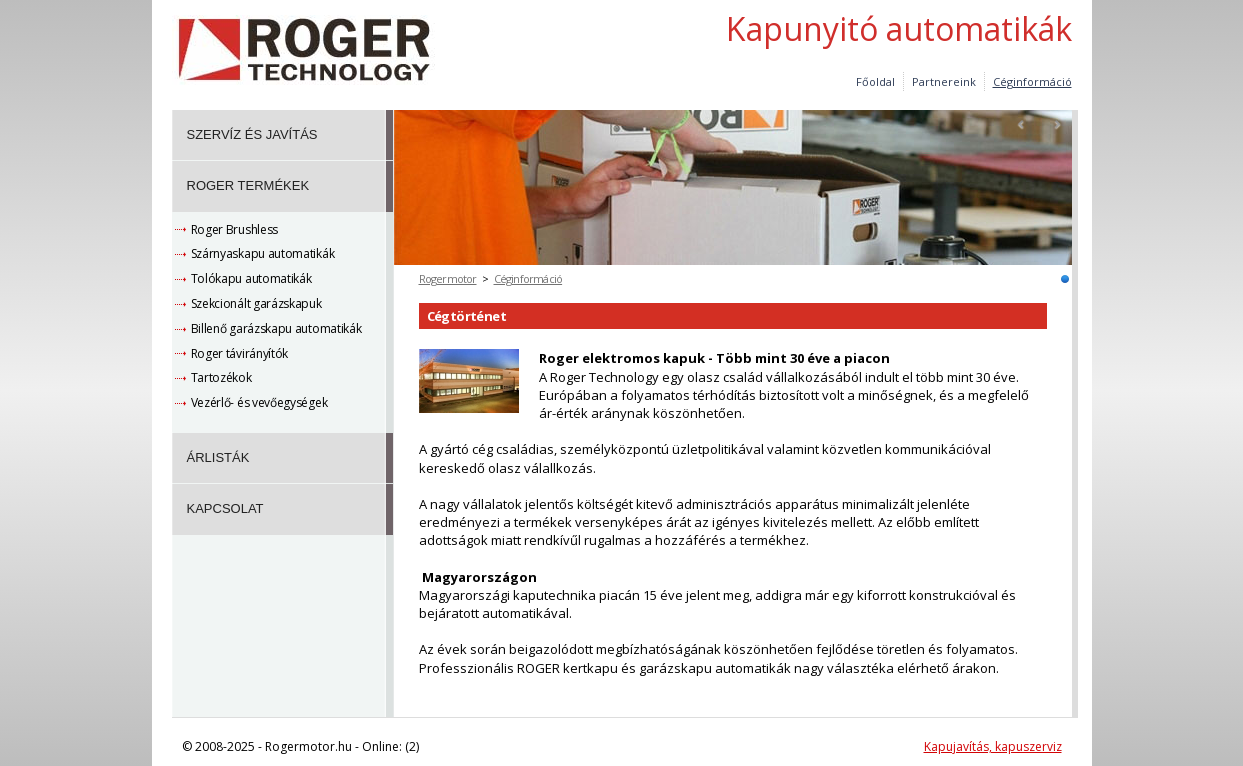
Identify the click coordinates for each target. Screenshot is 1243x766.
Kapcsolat (225, 508)
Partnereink (944, 81)
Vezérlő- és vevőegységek (259, 402)
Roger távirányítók (240, 353)
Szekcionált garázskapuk (256, 303)
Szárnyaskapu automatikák (263, 253)
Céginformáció (528, 278)
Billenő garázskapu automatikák (276, 328)
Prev (1022, 125)
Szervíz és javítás (252, 134)
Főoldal (875, 81)
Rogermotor (448, 278)
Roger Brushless (235, 229)
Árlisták (218, 457)
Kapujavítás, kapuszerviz (993, 746)
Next (1057, 125)
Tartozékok (221, 377)
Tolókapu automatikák (251, 278)
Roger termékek (248, 185)
